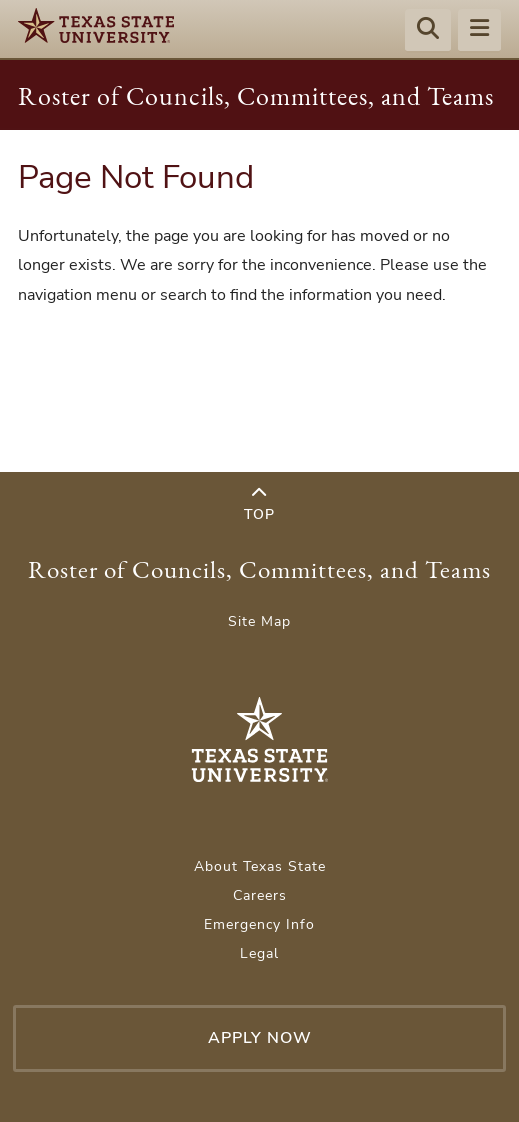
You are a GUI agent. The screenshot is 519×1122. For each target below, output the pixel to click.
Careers (260, 895)
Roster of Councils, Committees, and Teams (256, 96)
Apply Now (260, 1038)
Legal (259, 953)
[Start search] (428, 31)
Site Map (259, 621)
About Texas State (260, 866)
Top (259, 504)
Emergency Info (259, 924)
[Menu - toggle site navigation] (479, 31)
